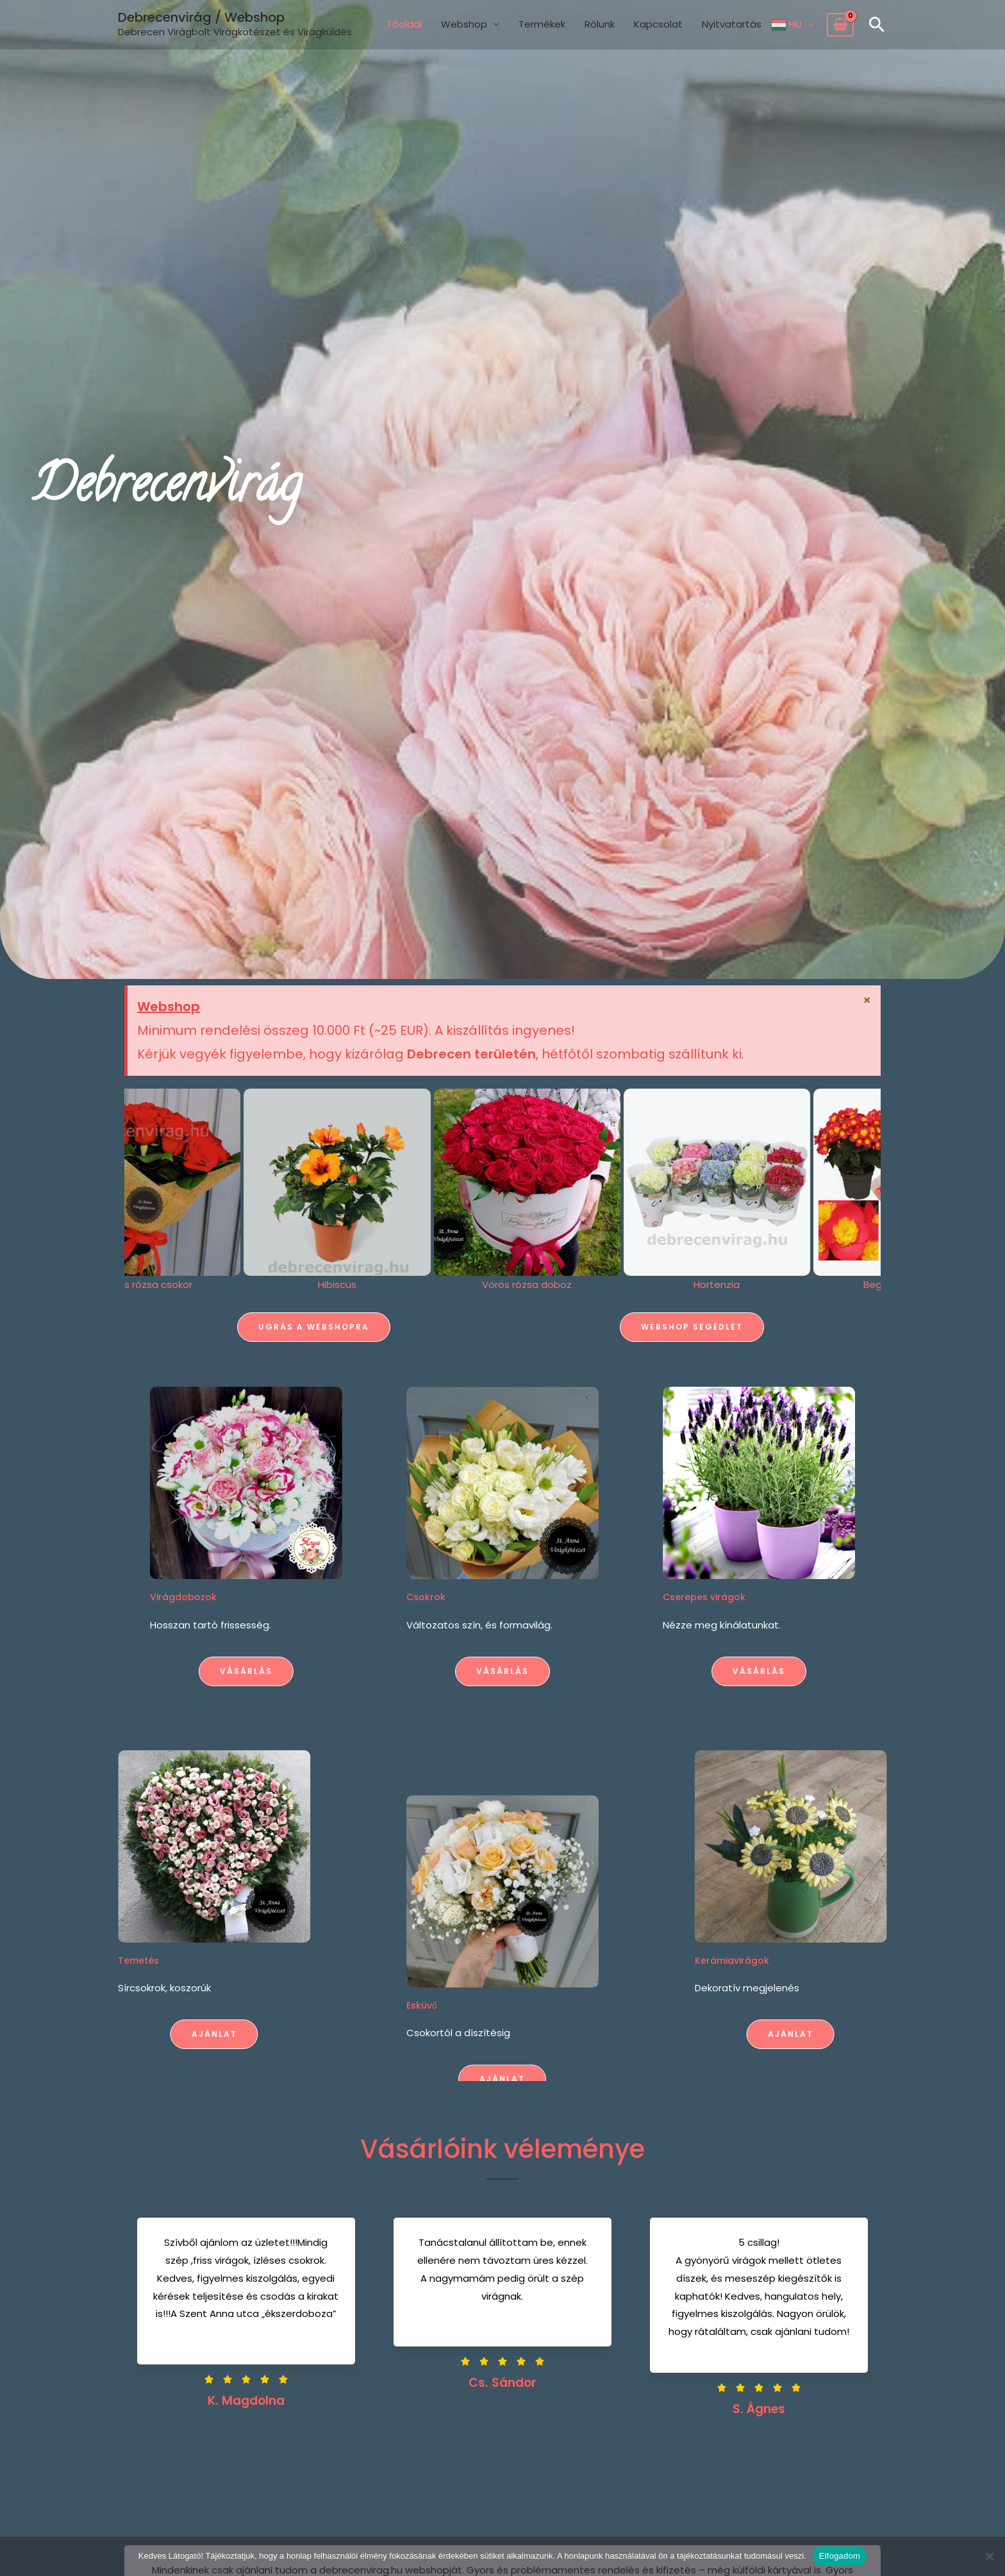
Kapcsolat (658, 24)
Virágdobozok (41, 1597)
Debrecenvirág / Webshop (201, 17)
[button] (877, 24)
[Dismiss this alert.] (867, 1000)
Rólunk (600, 24)
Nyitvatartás (731, 24)
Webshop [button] (464, 24)
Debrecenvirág (166, 489)
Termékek (542, 24)
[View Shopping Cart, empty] (840, 25)
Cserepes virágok (846, 1597)
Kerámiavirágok (903, 1960)
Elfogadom (839, 2556)
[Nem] (989, 2556)
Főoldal (405, 24)
